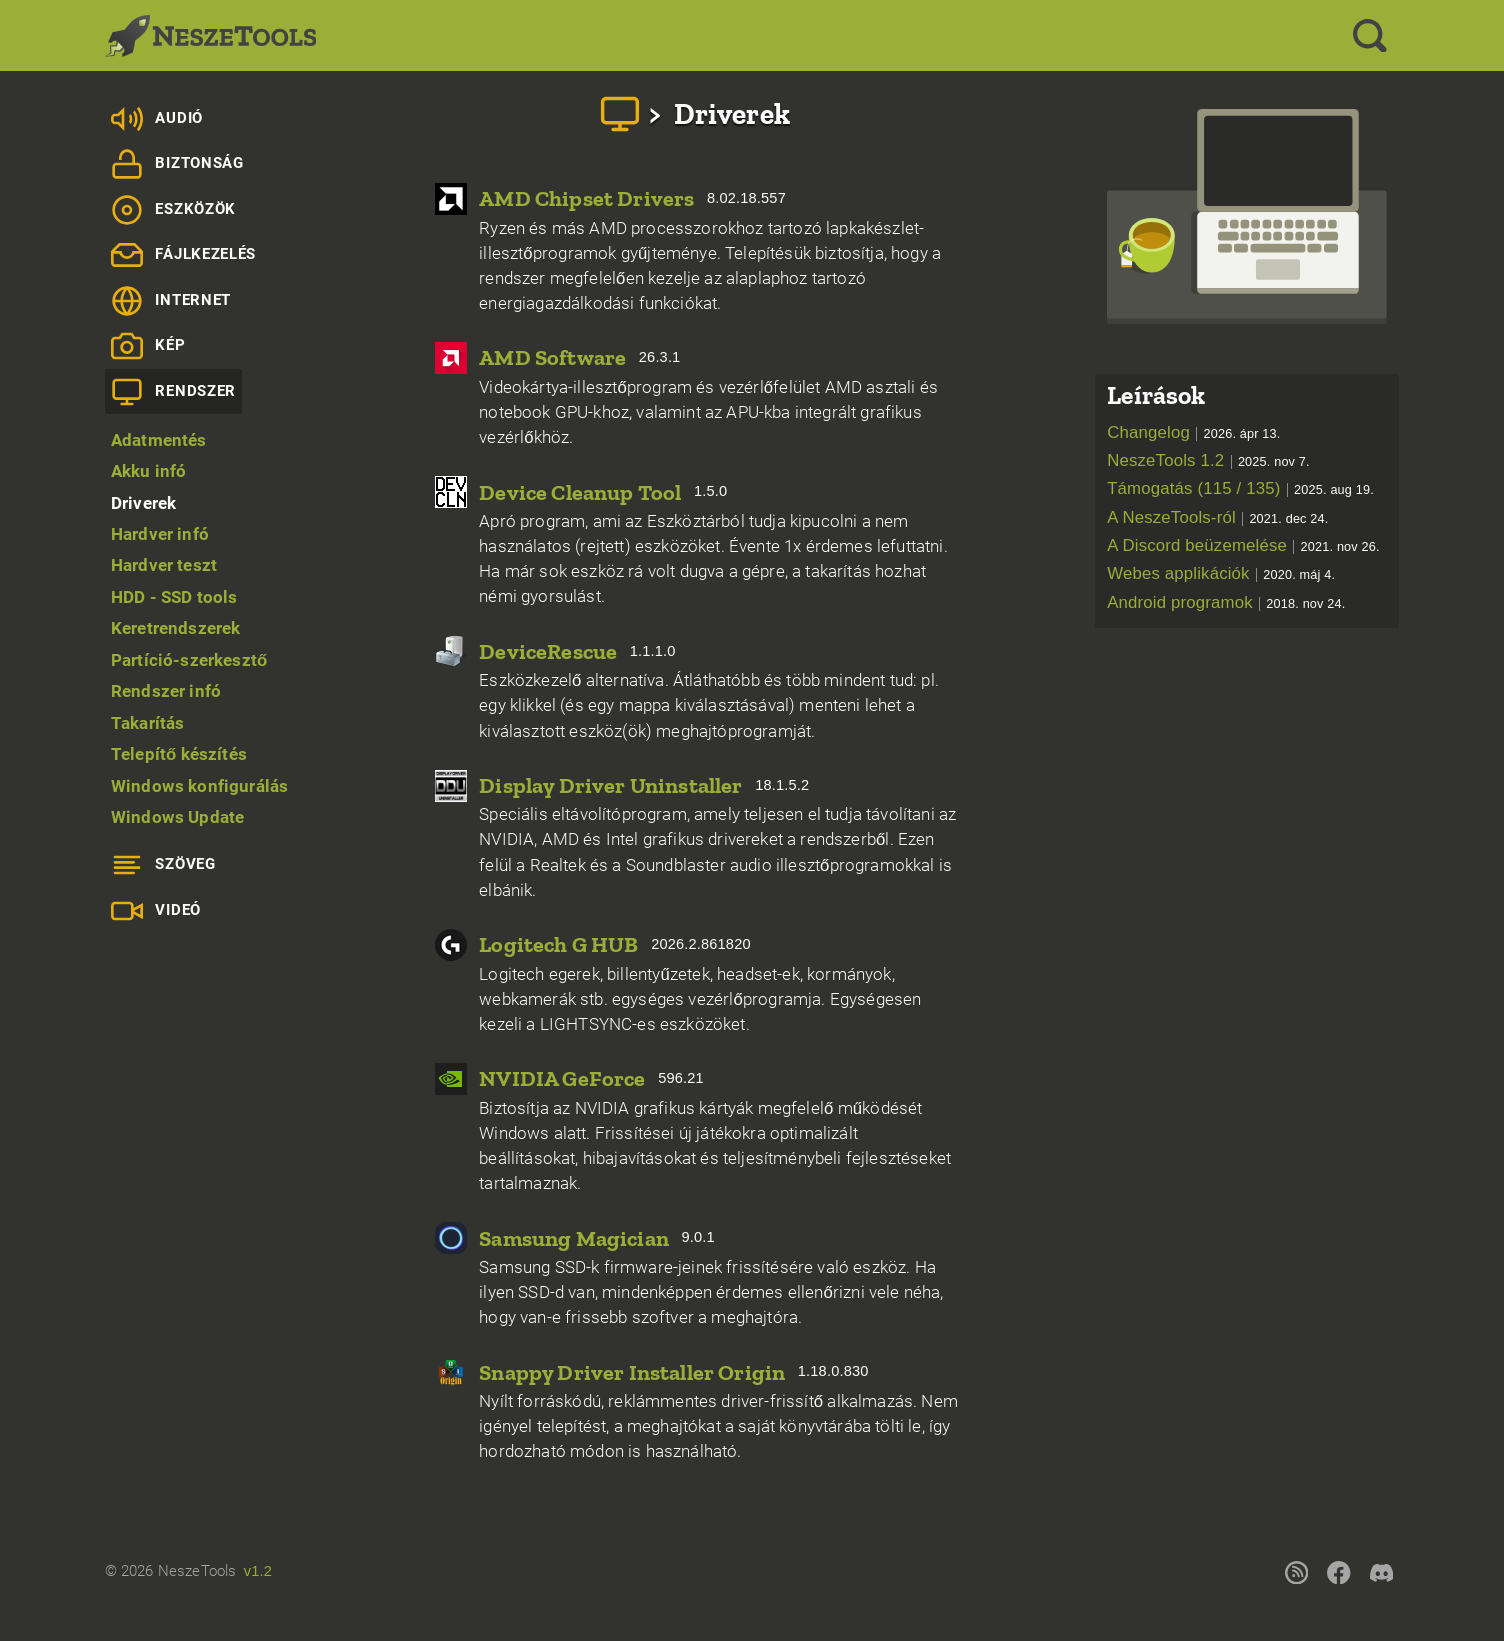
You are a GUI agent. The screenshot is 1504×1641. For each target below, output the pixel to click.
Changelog (1193, 432)
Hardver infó (160, 534)
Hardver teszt (164, 565)
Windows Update (177, 817)
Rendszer (173, 392)
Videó (156, 911)
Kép (148, 346)
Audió (157, 119)
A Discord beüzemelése (1243, 545)
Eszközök (173, 210)
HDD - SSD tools (174, 597)
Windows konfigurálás (199, 786)
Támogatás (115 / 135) (1240, 488)
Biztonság (177, 164)
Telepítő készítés (179, 754)
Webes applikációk (1221, 573)
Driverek (143, 503)
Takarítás (148, 723)
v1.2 (258, 1571)
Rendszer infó (166, 691)
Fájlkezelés (183, 255)
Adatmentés (159, 440)
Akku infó (149, 471)
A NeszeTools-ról (1217, 517)
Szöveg (163, 865)
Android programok (1226, 602)
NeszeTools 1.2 (1208, 460)
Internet (171, 301)
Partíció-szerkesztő (189, 660)
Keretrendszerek (176, 628)
